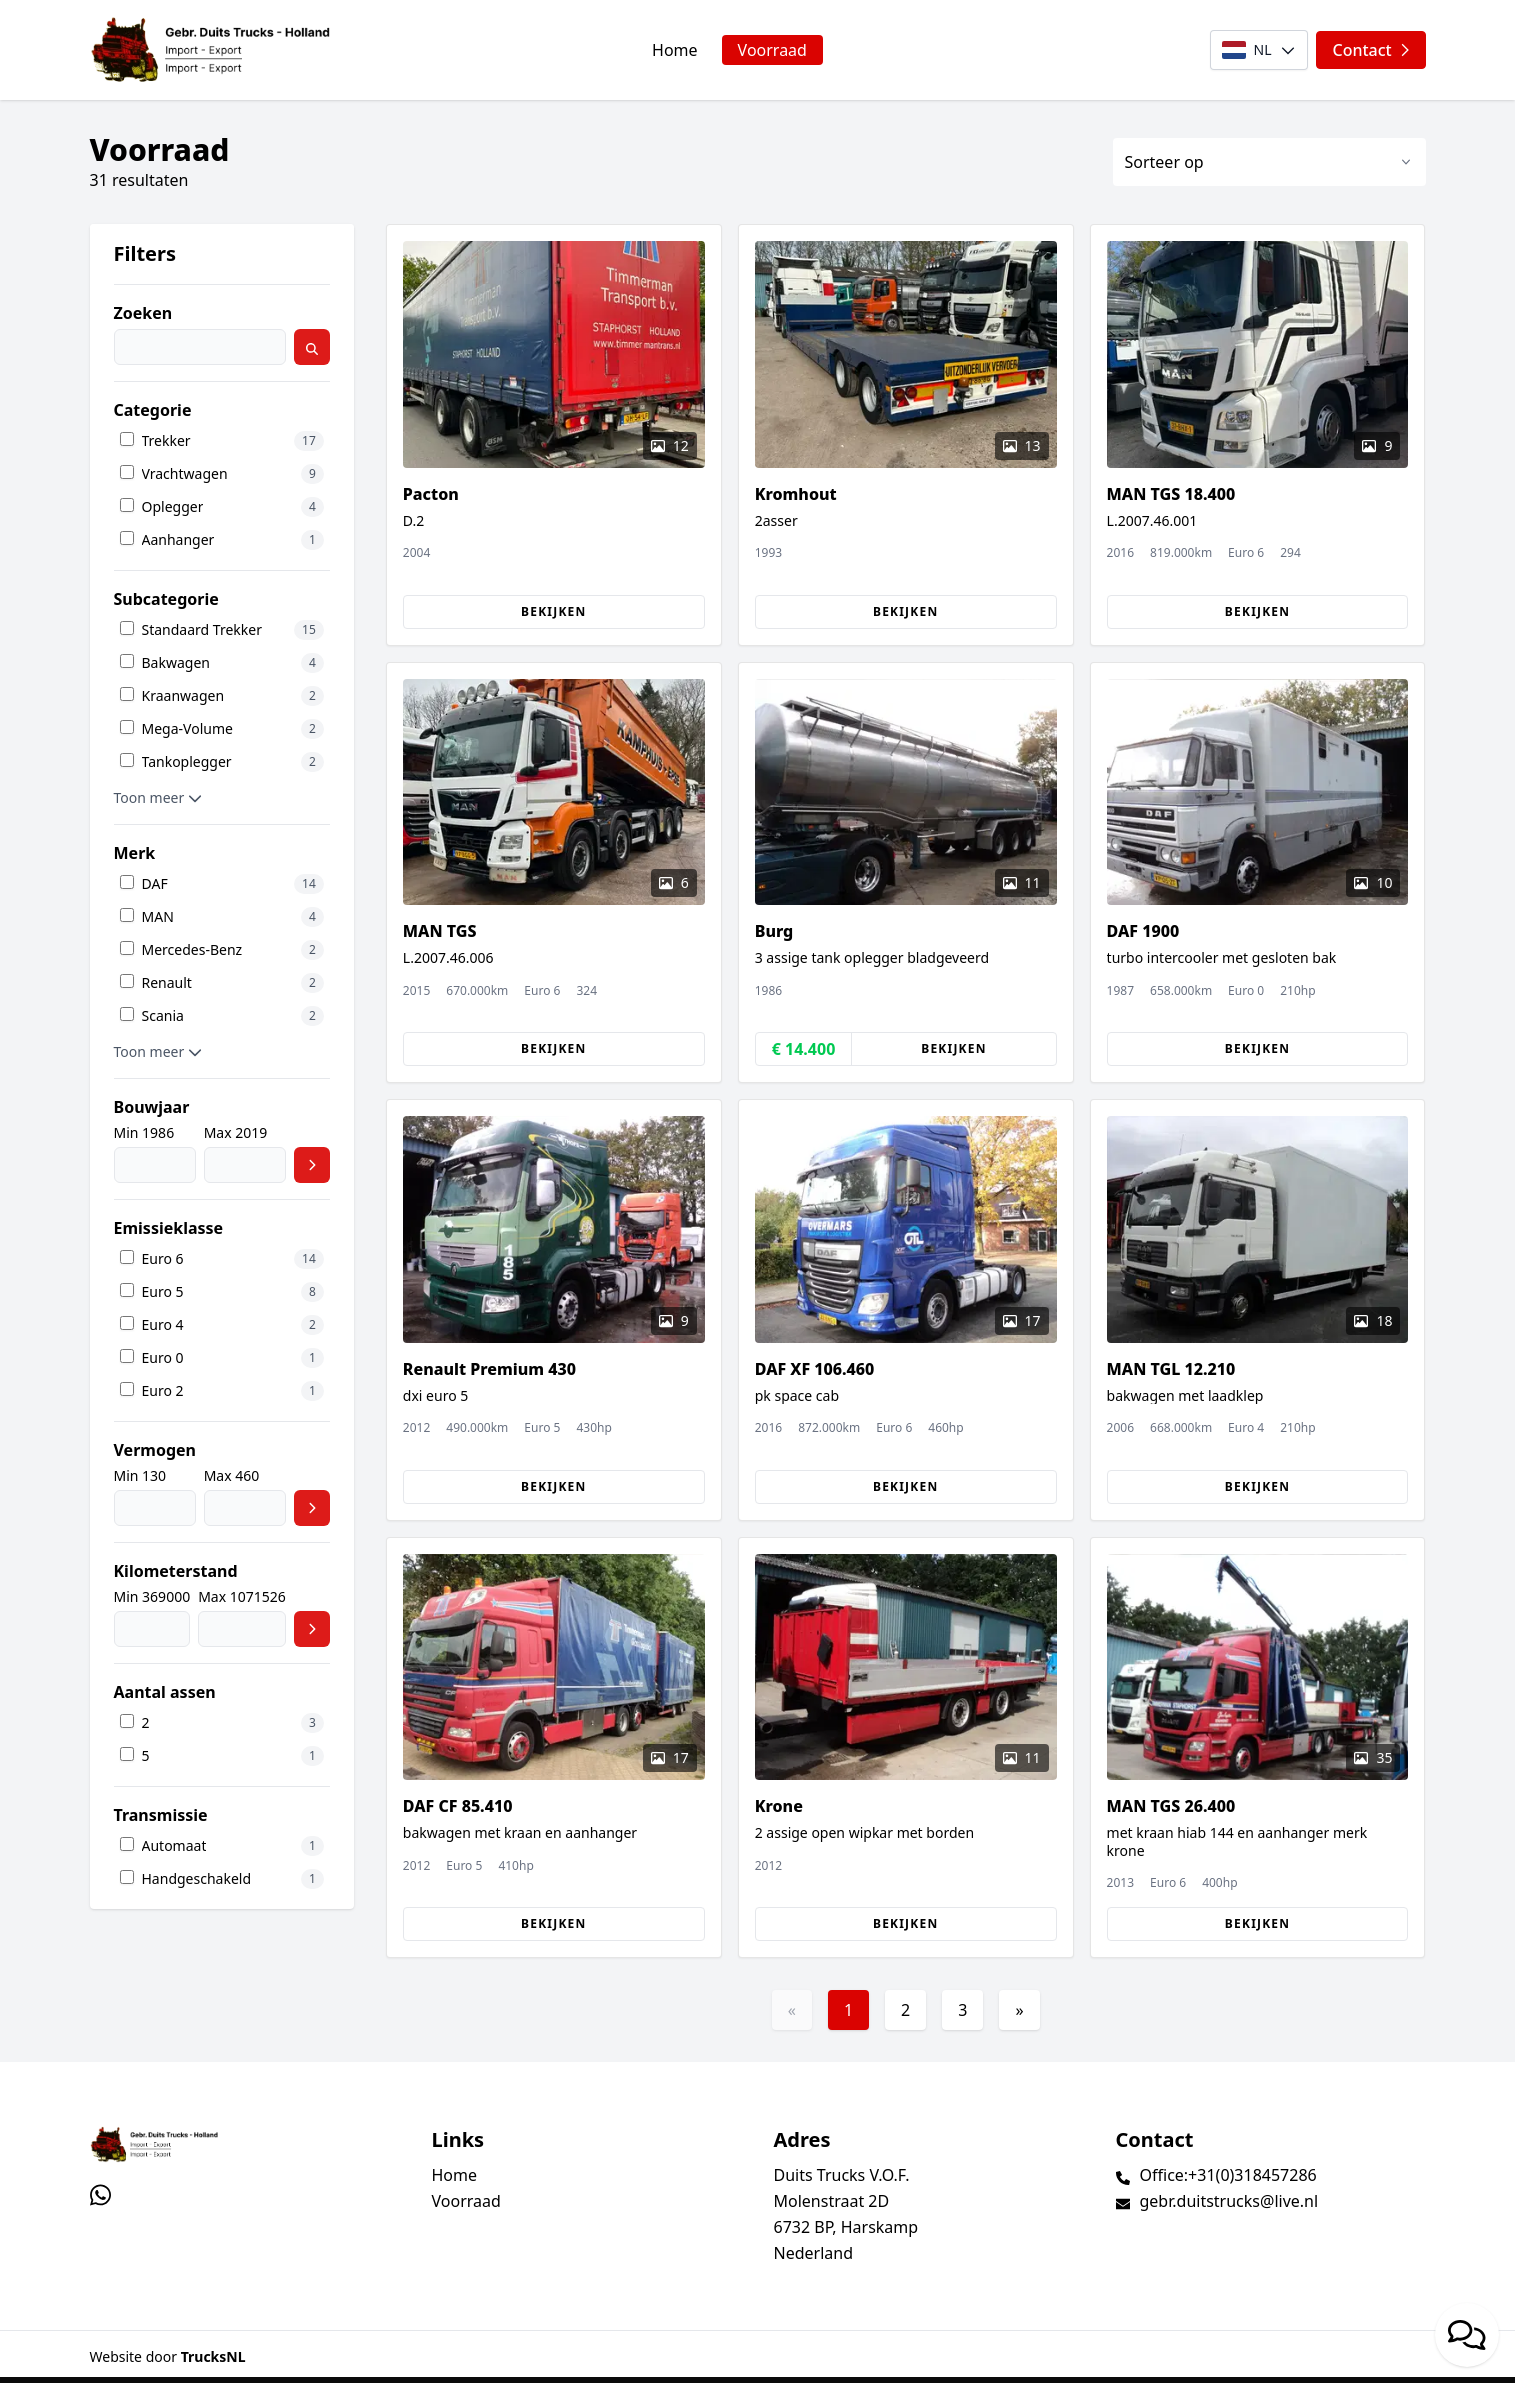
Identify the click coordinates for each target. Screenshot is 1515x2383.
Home (675, 50)
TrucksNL (213, 2356)
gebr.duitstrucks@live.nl (1229, 2201)
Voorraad (772, 50)
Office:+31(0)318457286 (1228, 2175)
